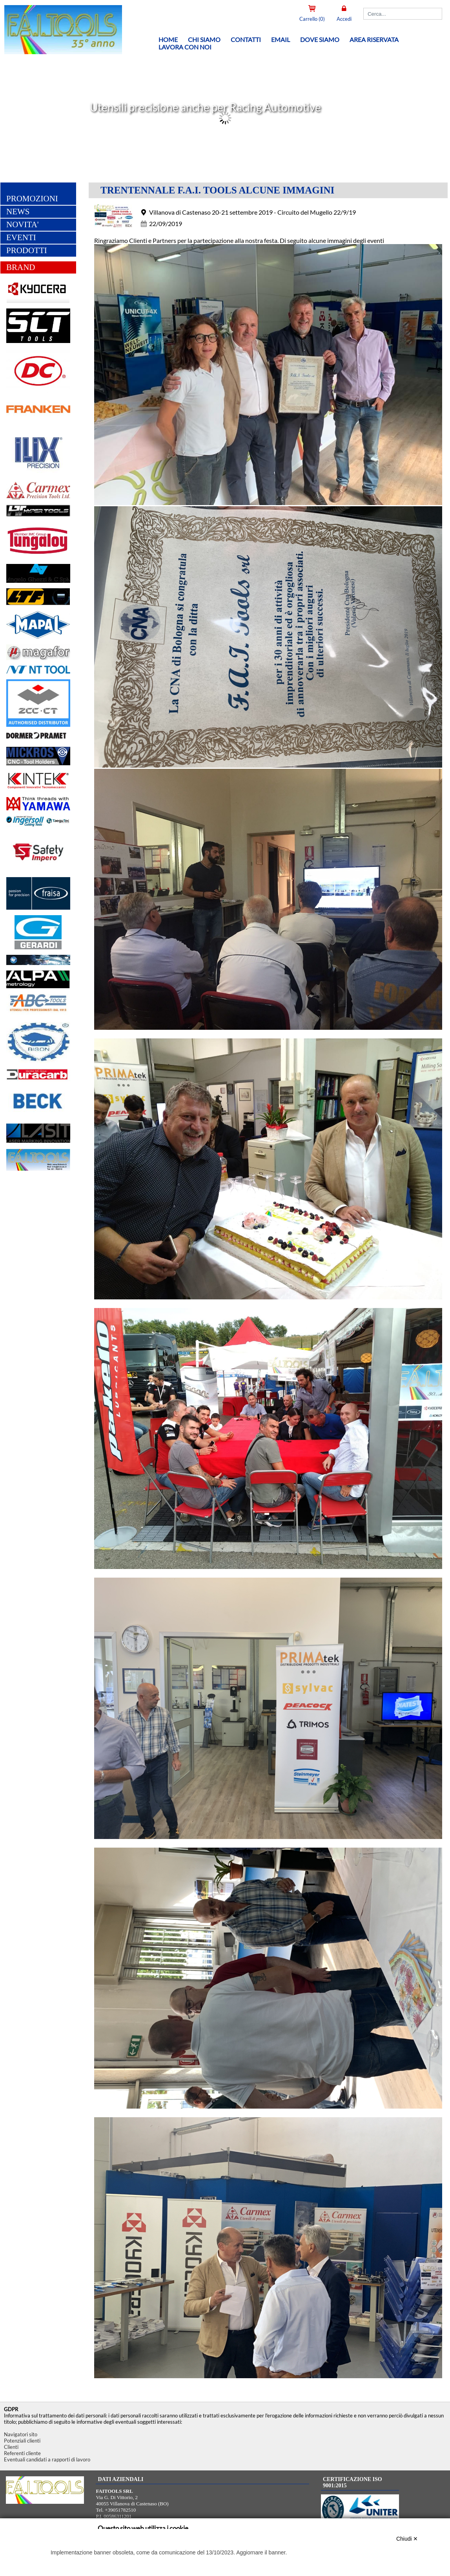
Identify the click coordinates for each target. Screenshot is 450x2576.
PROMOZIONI (32, 199)
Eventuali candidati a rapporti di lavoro (47, 2459)
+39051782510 (120, 2510)
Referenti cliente (22, 2453)
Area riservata (374, 39)
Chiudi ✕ (407, 2539)
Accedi (344, 19)
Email (280, 39)
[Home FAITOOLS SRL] (59, 52)
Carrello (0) (312, 19)
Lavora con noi (185, 47)
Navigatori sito (20, 2434)
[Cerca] (402, 14)
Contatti (246, 39)
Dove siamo (319, 39)
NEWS (18, 212)
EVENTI (21, 238)
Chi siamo (204, 39)
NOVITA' (22, 225)
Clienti (11, 2447)
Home (168, 39)
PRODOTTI (26, 251)
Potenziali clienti (22, 2440)
